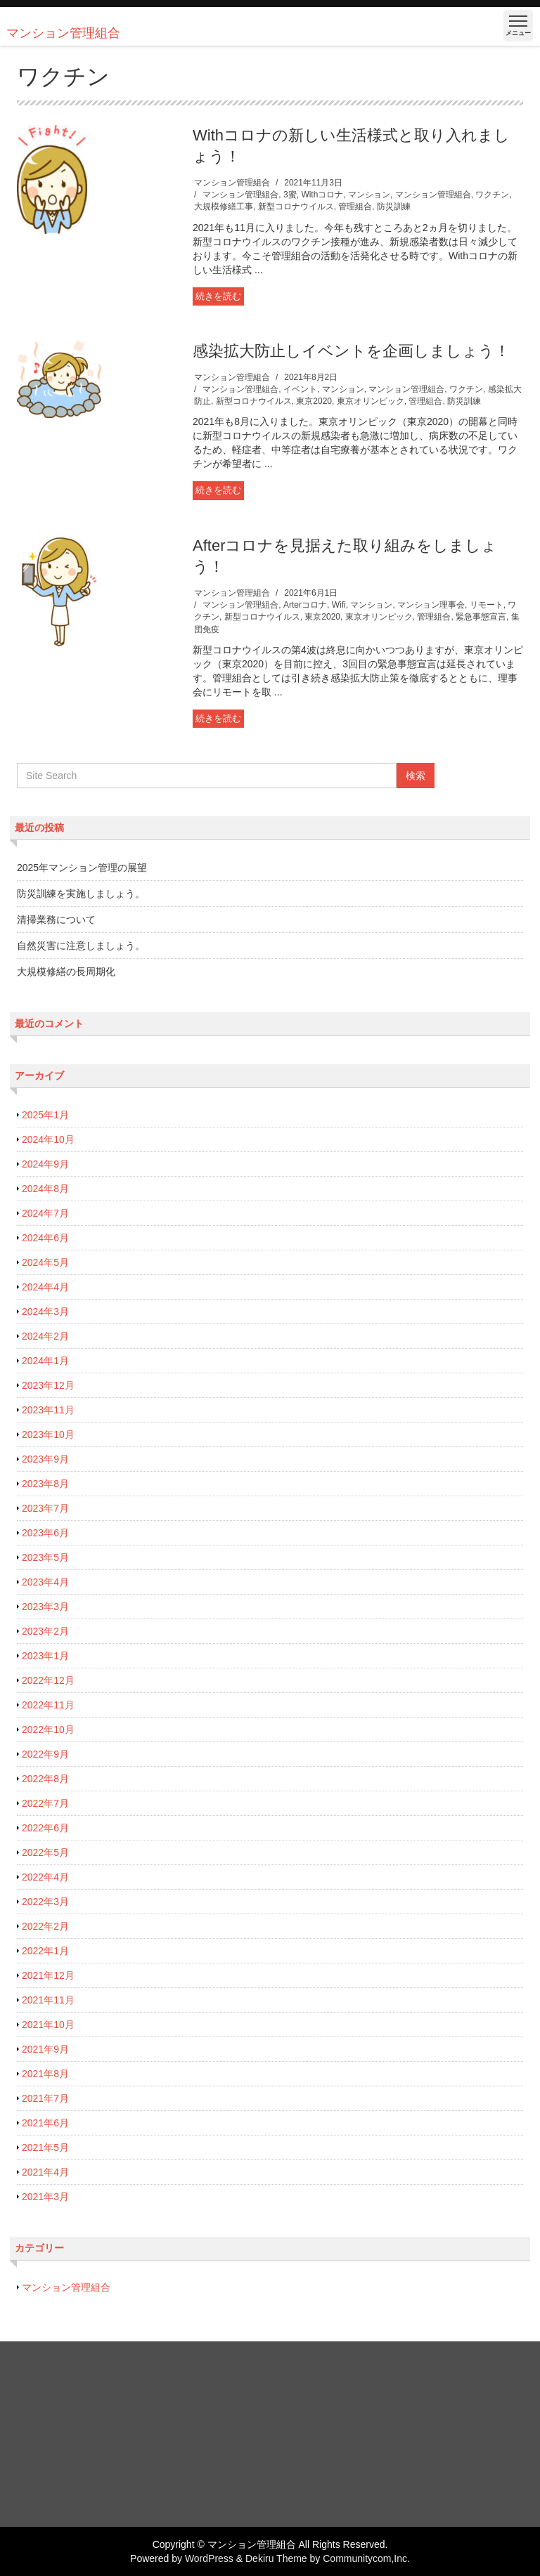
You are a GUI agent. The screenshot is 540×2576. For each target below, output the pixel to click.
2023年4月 (45, 1582)
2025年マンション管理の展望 (82, 867)
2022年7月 (45, 1803)
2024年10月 (48, 1139)
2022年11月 (48, 1705)
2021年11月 (48, 2000)
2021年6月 (45, 2123)
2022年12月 (48, 1680)
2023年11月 (48, 1410)
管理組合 (355, 206)
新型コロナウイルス (296, 206)
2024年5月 (45, 1262)
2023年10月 (48, 1434)
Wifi (339, 605)
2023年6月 (45, 1532)
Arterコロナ (305, 605)
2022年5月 (45, 1852)
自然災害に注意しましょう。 (81, 945)
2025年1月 (45, 1114)
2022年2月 (45, 1926)
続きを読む (218, 296)
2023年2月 (45, 1631)
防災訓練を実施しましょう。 (81, 893)
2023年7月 (45, 1508)
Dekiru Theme (276, 2558)
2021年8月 (45, 2073)
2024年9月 (45, 1164)
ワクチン (492, 195)
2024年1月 (45, 1360)
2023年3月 (45, 1606)
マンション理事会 (431, 605)
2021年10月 (48, 2024)
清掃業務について (56, 919)
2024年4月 (45, 1287)
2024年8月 (45, 1188)
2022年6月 (45, 1827)
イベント (300, 389)
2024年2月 (45, 1336)
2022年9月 (45, 1754)
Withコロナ (322, 195)
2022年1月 (45, 1950)
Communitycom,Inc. (366, 2558)
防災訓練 (394, 206)
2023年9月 (45, 1459)
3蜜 (290, 195)
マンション (369, 195)
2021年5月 (45, 2147)
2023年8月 (45, 1483)
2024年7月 (45, 1213)
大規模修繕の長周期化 (66, 971)
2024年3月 (45, 1311)
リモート (486, 605)
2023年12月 (48, 1385)
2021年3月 (45, 2196)
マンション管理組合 (232, 183)
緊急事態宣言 (481, 617)
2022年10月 (48, 1729)
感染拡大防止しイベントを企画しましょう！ (351, 351)
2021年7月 (45, 2098)
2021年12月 (48, 1975)
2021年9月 (45, 2049)
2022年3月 (45, 1901)
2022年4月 (45, 1877)
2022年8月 (45, 1778)
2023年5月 (45, 1557)
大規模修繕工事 (223, 206)
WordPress (209, 2558)
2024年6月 (45, 1237)
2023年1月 (45, 1655)
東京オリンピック (370, 401)
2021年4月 (45, 2172)
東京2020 (314, 401)
